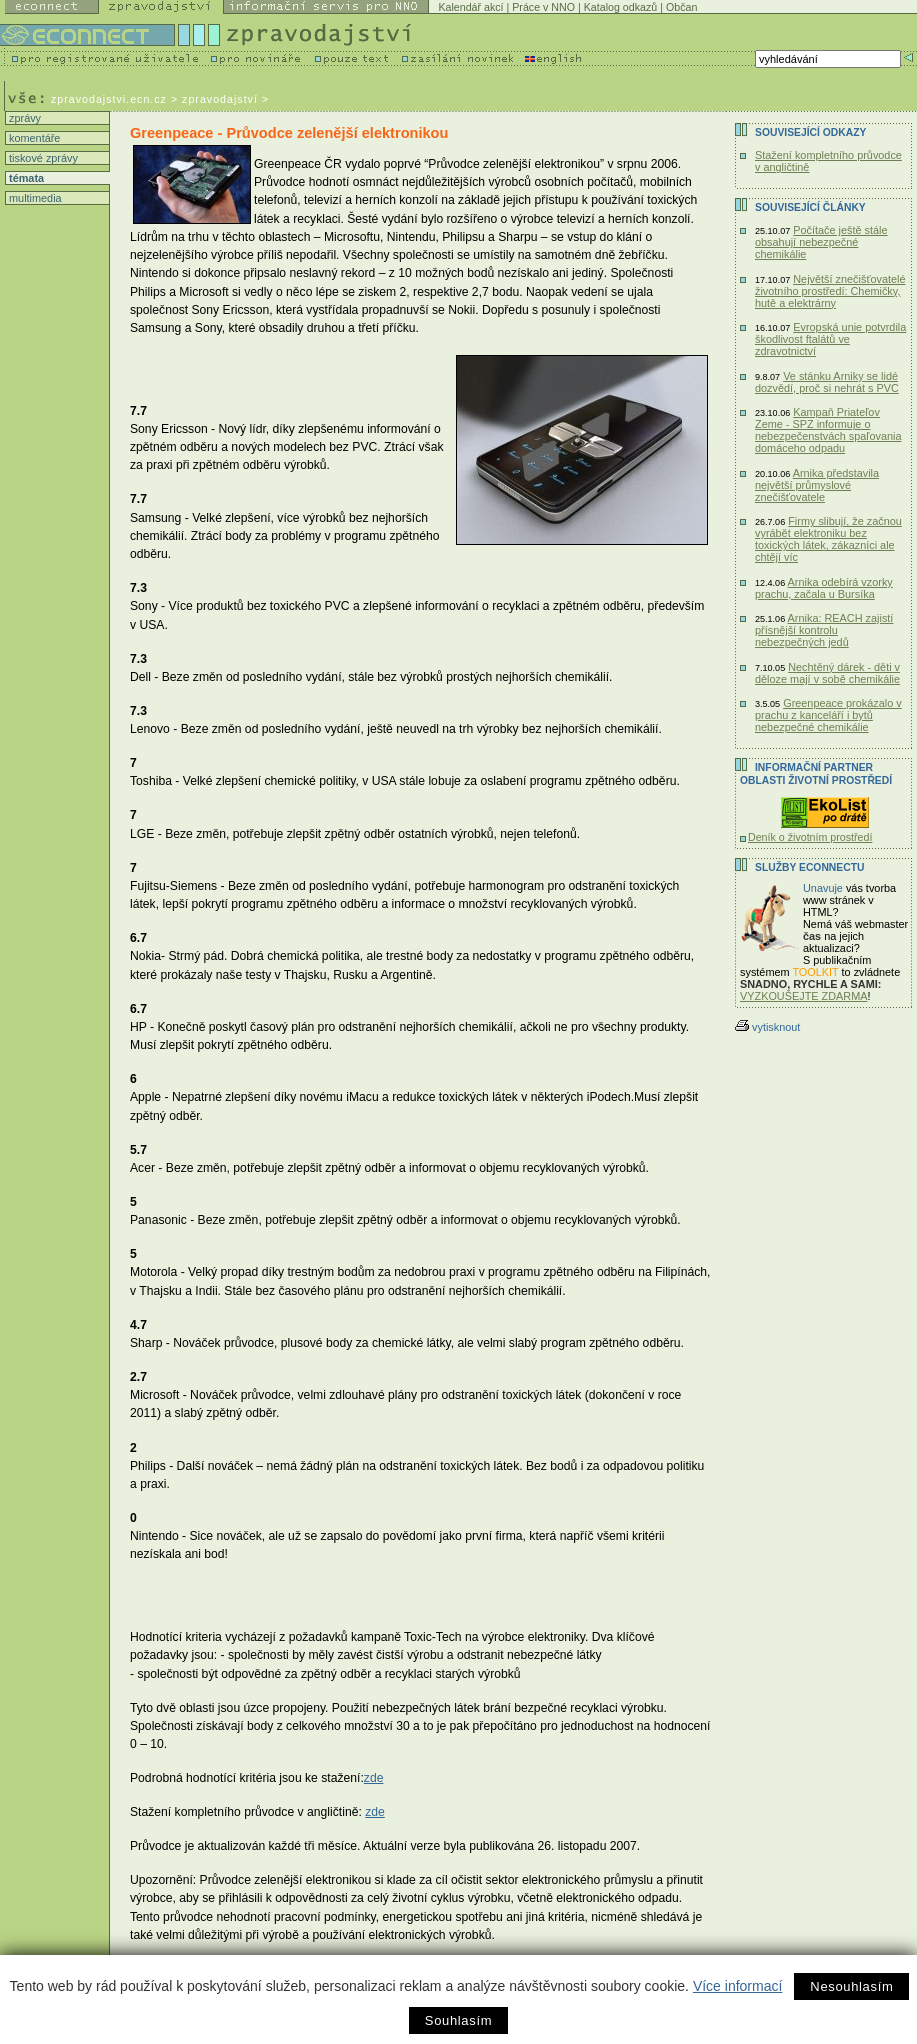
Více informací (737, 1986)
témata (25, 178)
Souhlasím (458, 2020)
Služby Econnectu (809, 867)
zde (374, 1778)
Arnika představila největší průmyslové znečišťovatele (817, 485)
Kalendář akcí (470, 7)
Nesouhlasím (851, 1986)
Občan (681, 7)
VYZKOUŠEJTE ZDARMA (804, 996)
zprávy (23, 118)
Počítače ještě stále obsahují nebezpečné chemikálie (821, 242)
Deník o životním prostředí (810, 837)
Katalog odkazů (620, 7)
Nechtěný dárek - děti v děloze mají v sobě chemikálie (827, 673)
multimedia (34, 198)
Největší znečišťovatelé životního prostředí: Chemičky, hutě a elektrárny (830, 291)
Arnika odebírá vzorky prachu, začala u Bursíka (824, 588)
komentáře (33, 138)
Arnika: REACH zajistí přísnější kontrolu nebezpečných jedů (824, 630)
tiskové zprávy (42, 158)
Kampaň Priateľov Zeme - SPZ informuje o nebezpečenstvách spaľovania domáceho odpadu (828, 430)
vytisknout (767, 1027)
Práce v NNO (543, 7)
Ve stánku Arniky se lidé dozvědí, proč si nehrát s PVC (827, 382)
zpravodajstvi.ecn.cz (109, 99)
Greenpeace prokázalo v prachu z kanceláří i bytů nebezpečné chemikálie (828, 715)
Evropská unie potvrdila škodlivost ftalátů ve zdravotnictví (830, 339)
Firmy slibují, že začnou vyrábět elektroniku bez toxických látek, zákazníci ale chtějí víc (828, 539)
